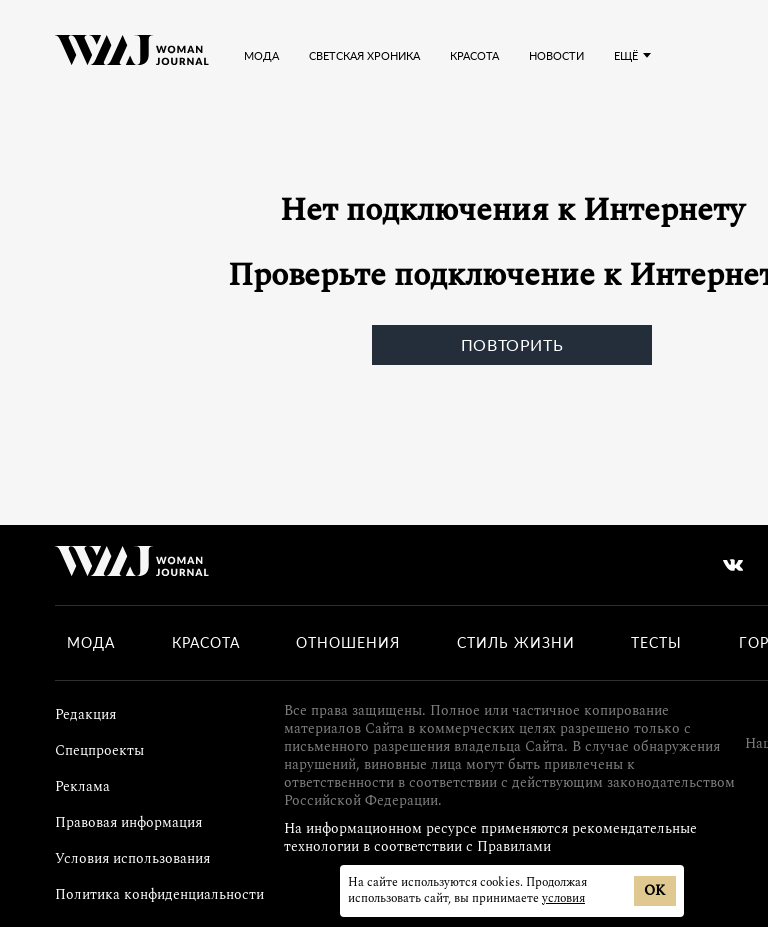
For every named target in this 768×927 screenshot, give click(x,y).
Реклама (82, 786)
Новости (556, 55)
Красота (474, 55)
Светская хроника (364, 55)
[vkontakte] (733, 565)
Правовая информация (128, 822)
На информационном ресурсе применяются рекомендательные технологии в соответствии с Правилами (490, 837)
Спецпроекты (99, 750)
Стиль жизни (516, 643)
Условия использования (132, 858)
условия (563, 898)
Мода (261, 55)
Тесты (656, 643)
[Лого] (132, 55)
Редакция (85, 714)
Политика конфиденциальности (159, 894)
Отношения (348, 643)
